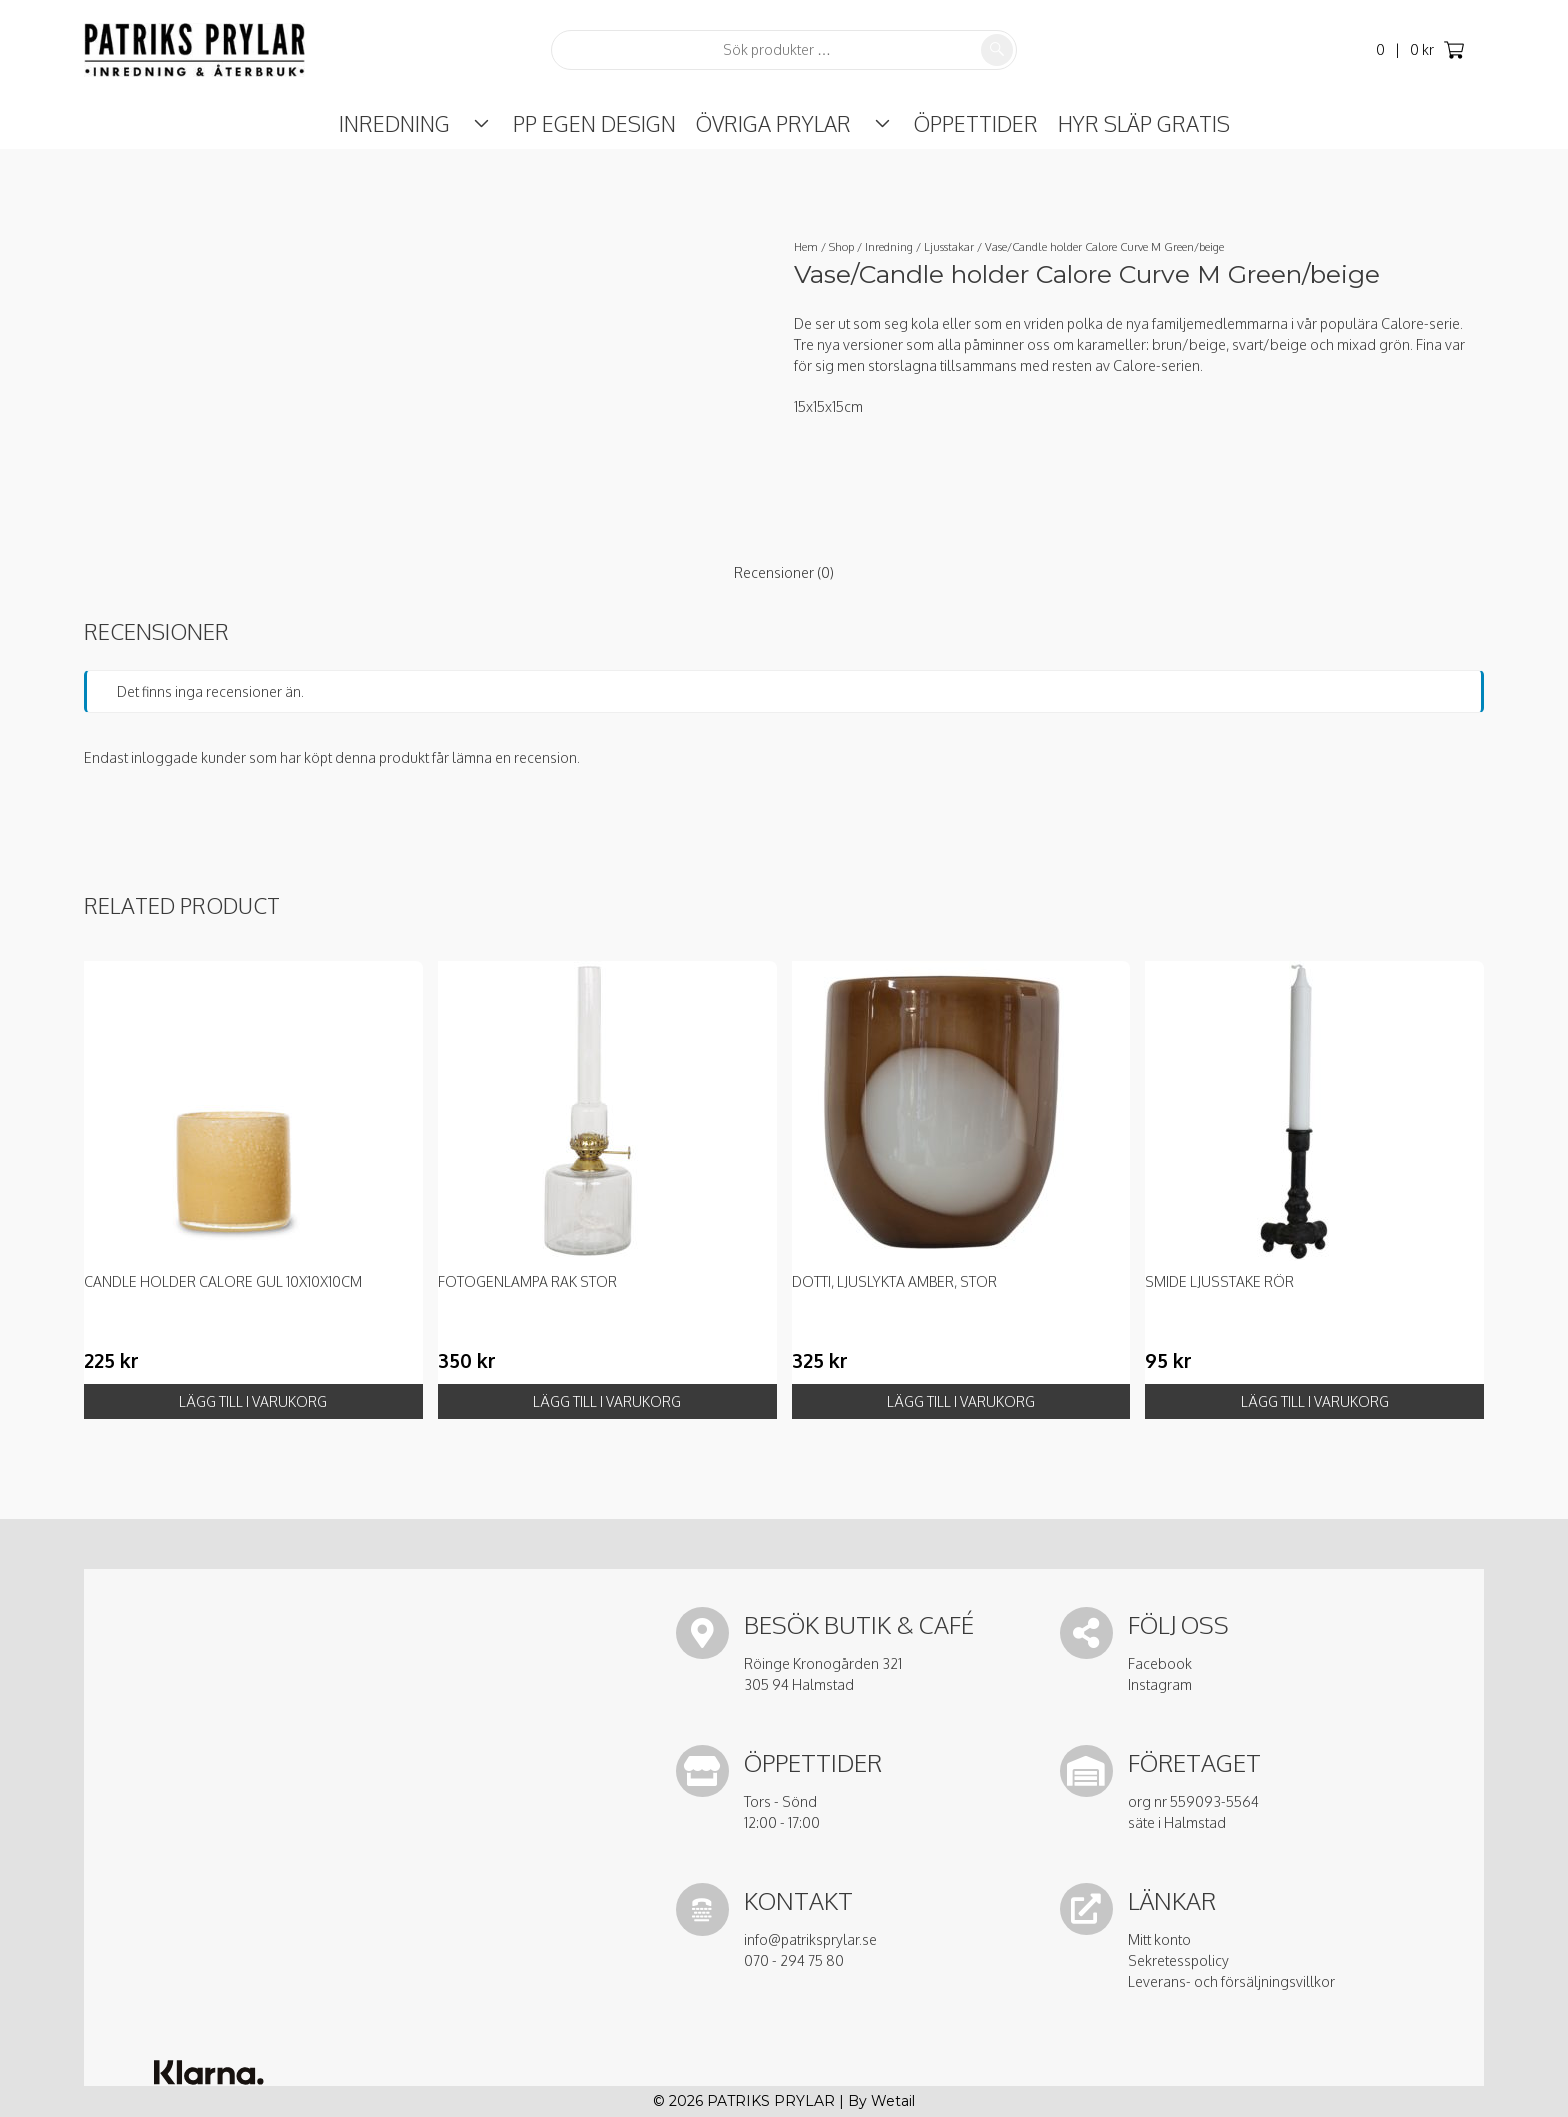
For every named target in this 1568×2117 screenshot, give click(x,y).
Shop (841, 246)
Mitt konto (1159, 1939)
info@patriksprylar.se (810, 1939)
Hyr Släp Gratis (1122, 123)
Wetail (893, 2101)
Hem (806, 246)
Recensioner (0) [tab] (784, 572)
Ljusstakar (949, 246)
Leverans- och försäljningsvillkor (1231, 1981)
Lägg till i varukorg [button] (253, 1401)
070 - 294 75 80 (794, 1960)
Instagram (1160, 1684)
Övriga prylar (773, 123)
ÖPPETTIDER (954, 123)
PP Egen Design (594, 123)
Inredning (416, 123)
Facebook (1160, 1663)
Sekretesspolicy (1178, 1960)
